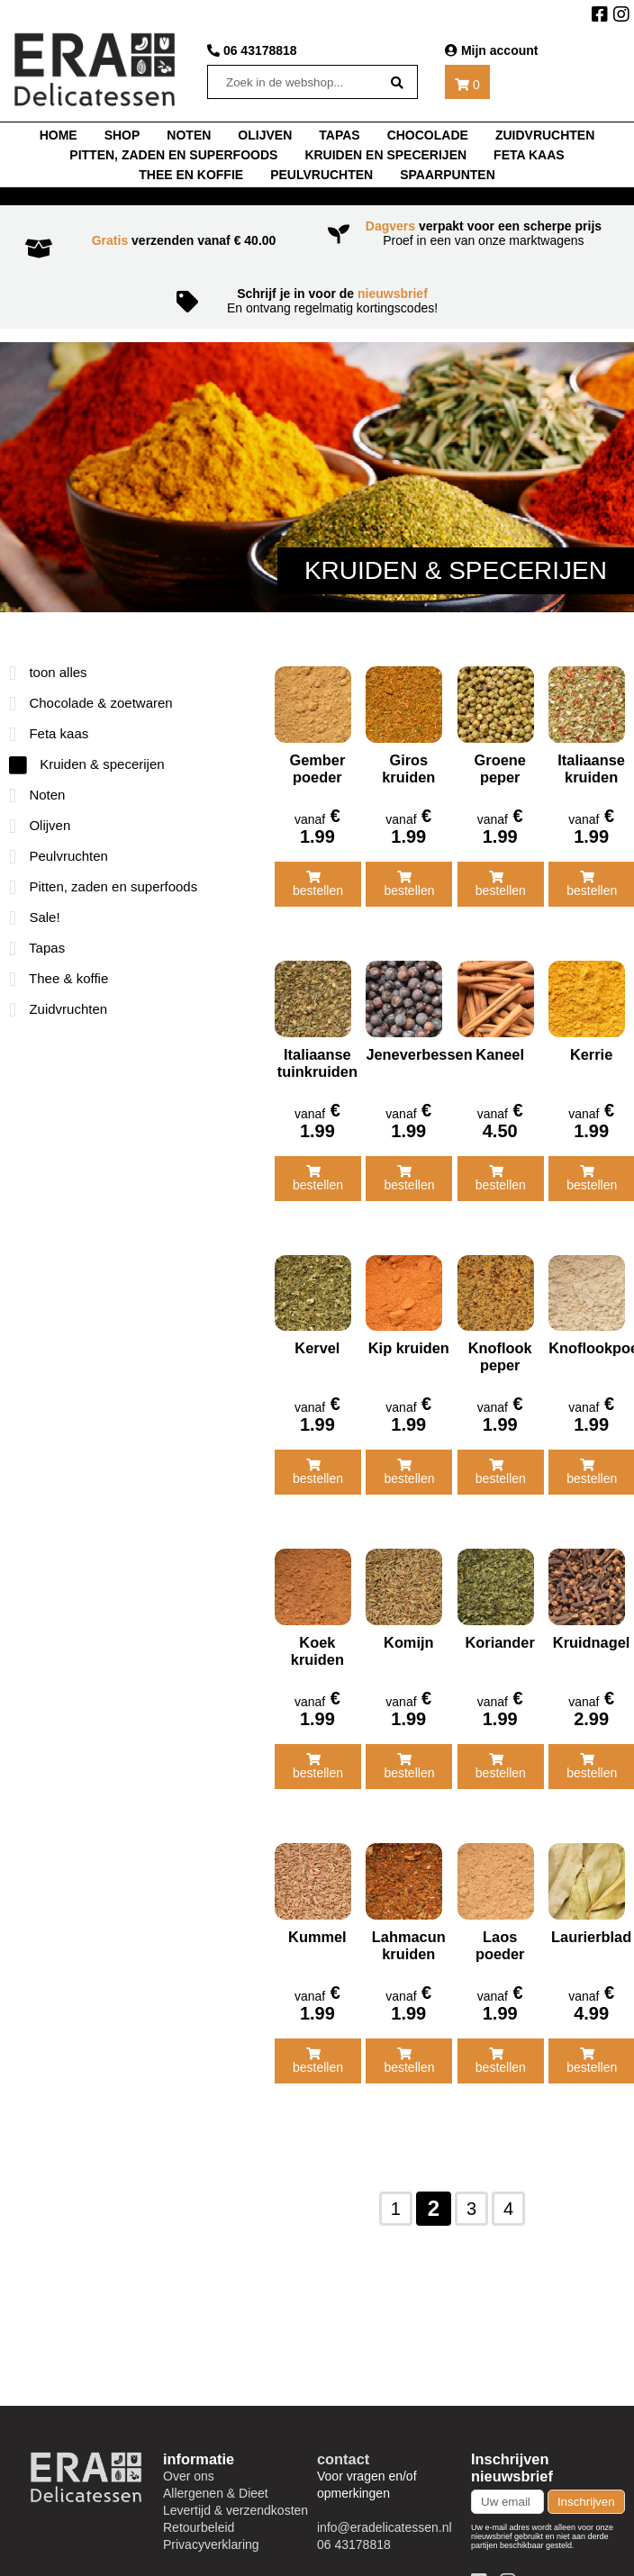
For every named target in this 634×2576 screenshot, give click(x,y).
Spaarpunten (447, 174)
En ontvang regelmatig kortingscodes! (317, 300)
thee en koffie (191, 174)
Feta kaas (529, 155)
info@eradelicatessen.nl (384, 2505)
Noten (37, 794)
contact (343, 2436)
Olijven (265, 135)
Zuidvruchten (544, 135)
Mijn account (491, 50)
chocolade (427, 135)
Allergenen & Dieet (215, 2470)
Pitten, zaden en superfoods (173, 155)
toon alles (48, 672)
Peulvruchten (321, 174)
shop (122, 135)
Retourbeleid (198, 2505)
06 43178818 (252, 50)
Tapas (37, 947)
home (58, 135)
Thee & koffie (58, 978)
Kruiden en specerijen (385, 155)
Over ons (188, 2453)
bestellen (318, 879)
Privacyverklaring (211, 2522)
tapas (339, 135)
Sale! (34, 917)
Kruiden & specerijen (87, 764)
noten (189, 135)
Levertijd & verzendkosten (235, 2488)
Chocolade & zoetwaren (91, 702)
